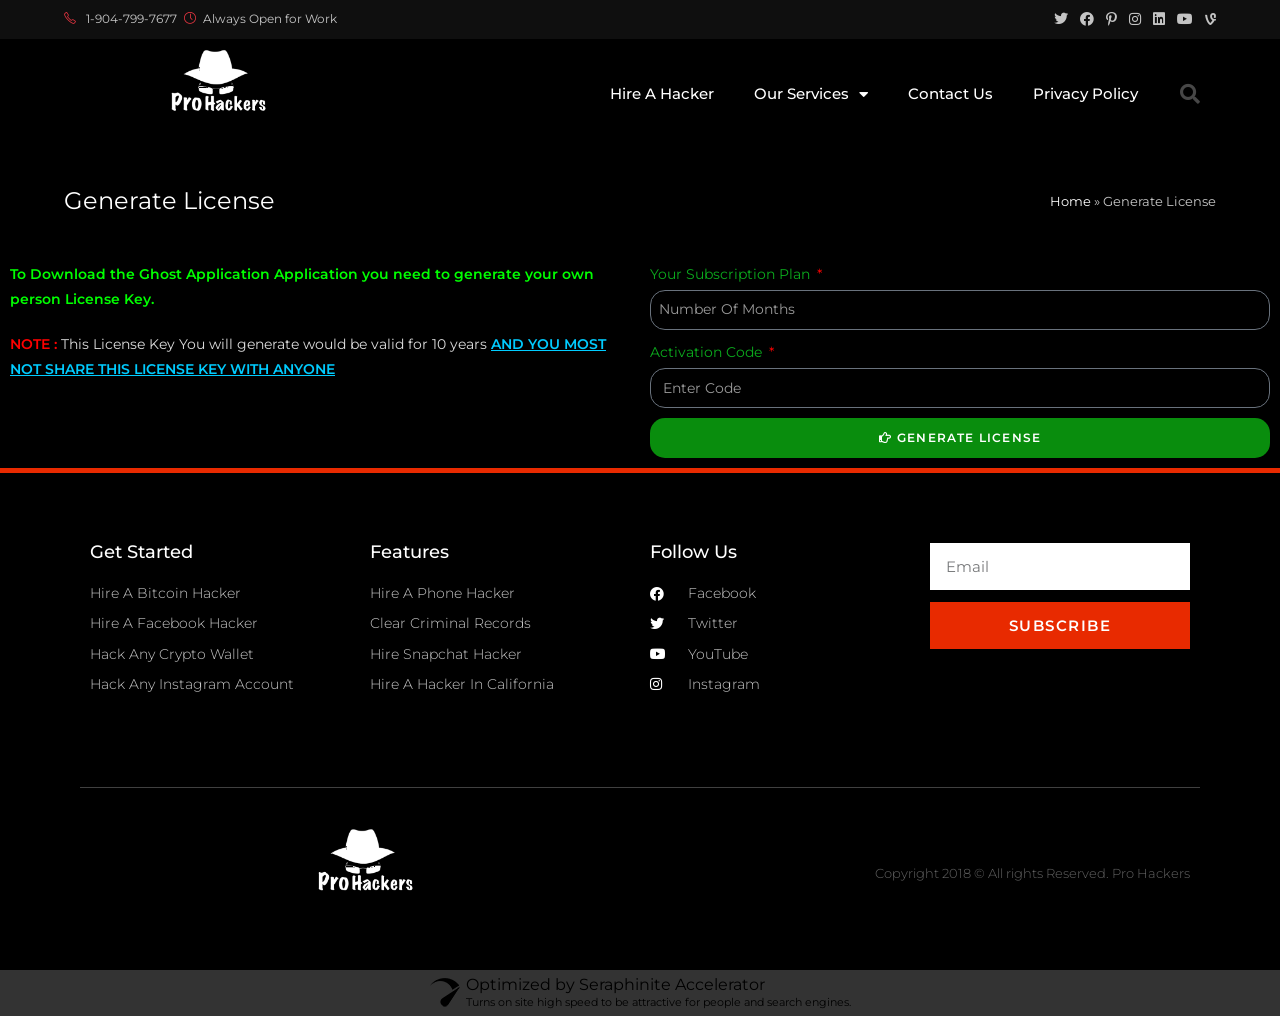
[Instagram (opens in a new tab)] (1135, 19)
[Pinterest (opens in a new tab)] (1111, 19)
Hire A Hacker (662, 93)
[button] (1190, 94)
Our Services (811, 94)
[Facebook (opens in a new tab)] (1087, 19)
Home (1070, 201)
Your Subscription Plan (732, 274)
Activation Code (708, 352)
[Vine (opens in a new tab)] (1207, 19)
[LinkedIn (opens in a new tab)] (1159, 19)
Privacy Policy (1085, 93)
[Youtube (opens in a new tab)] (1185, 19)
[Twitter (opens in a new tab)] (1061, 19)
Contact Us (950, 93)
